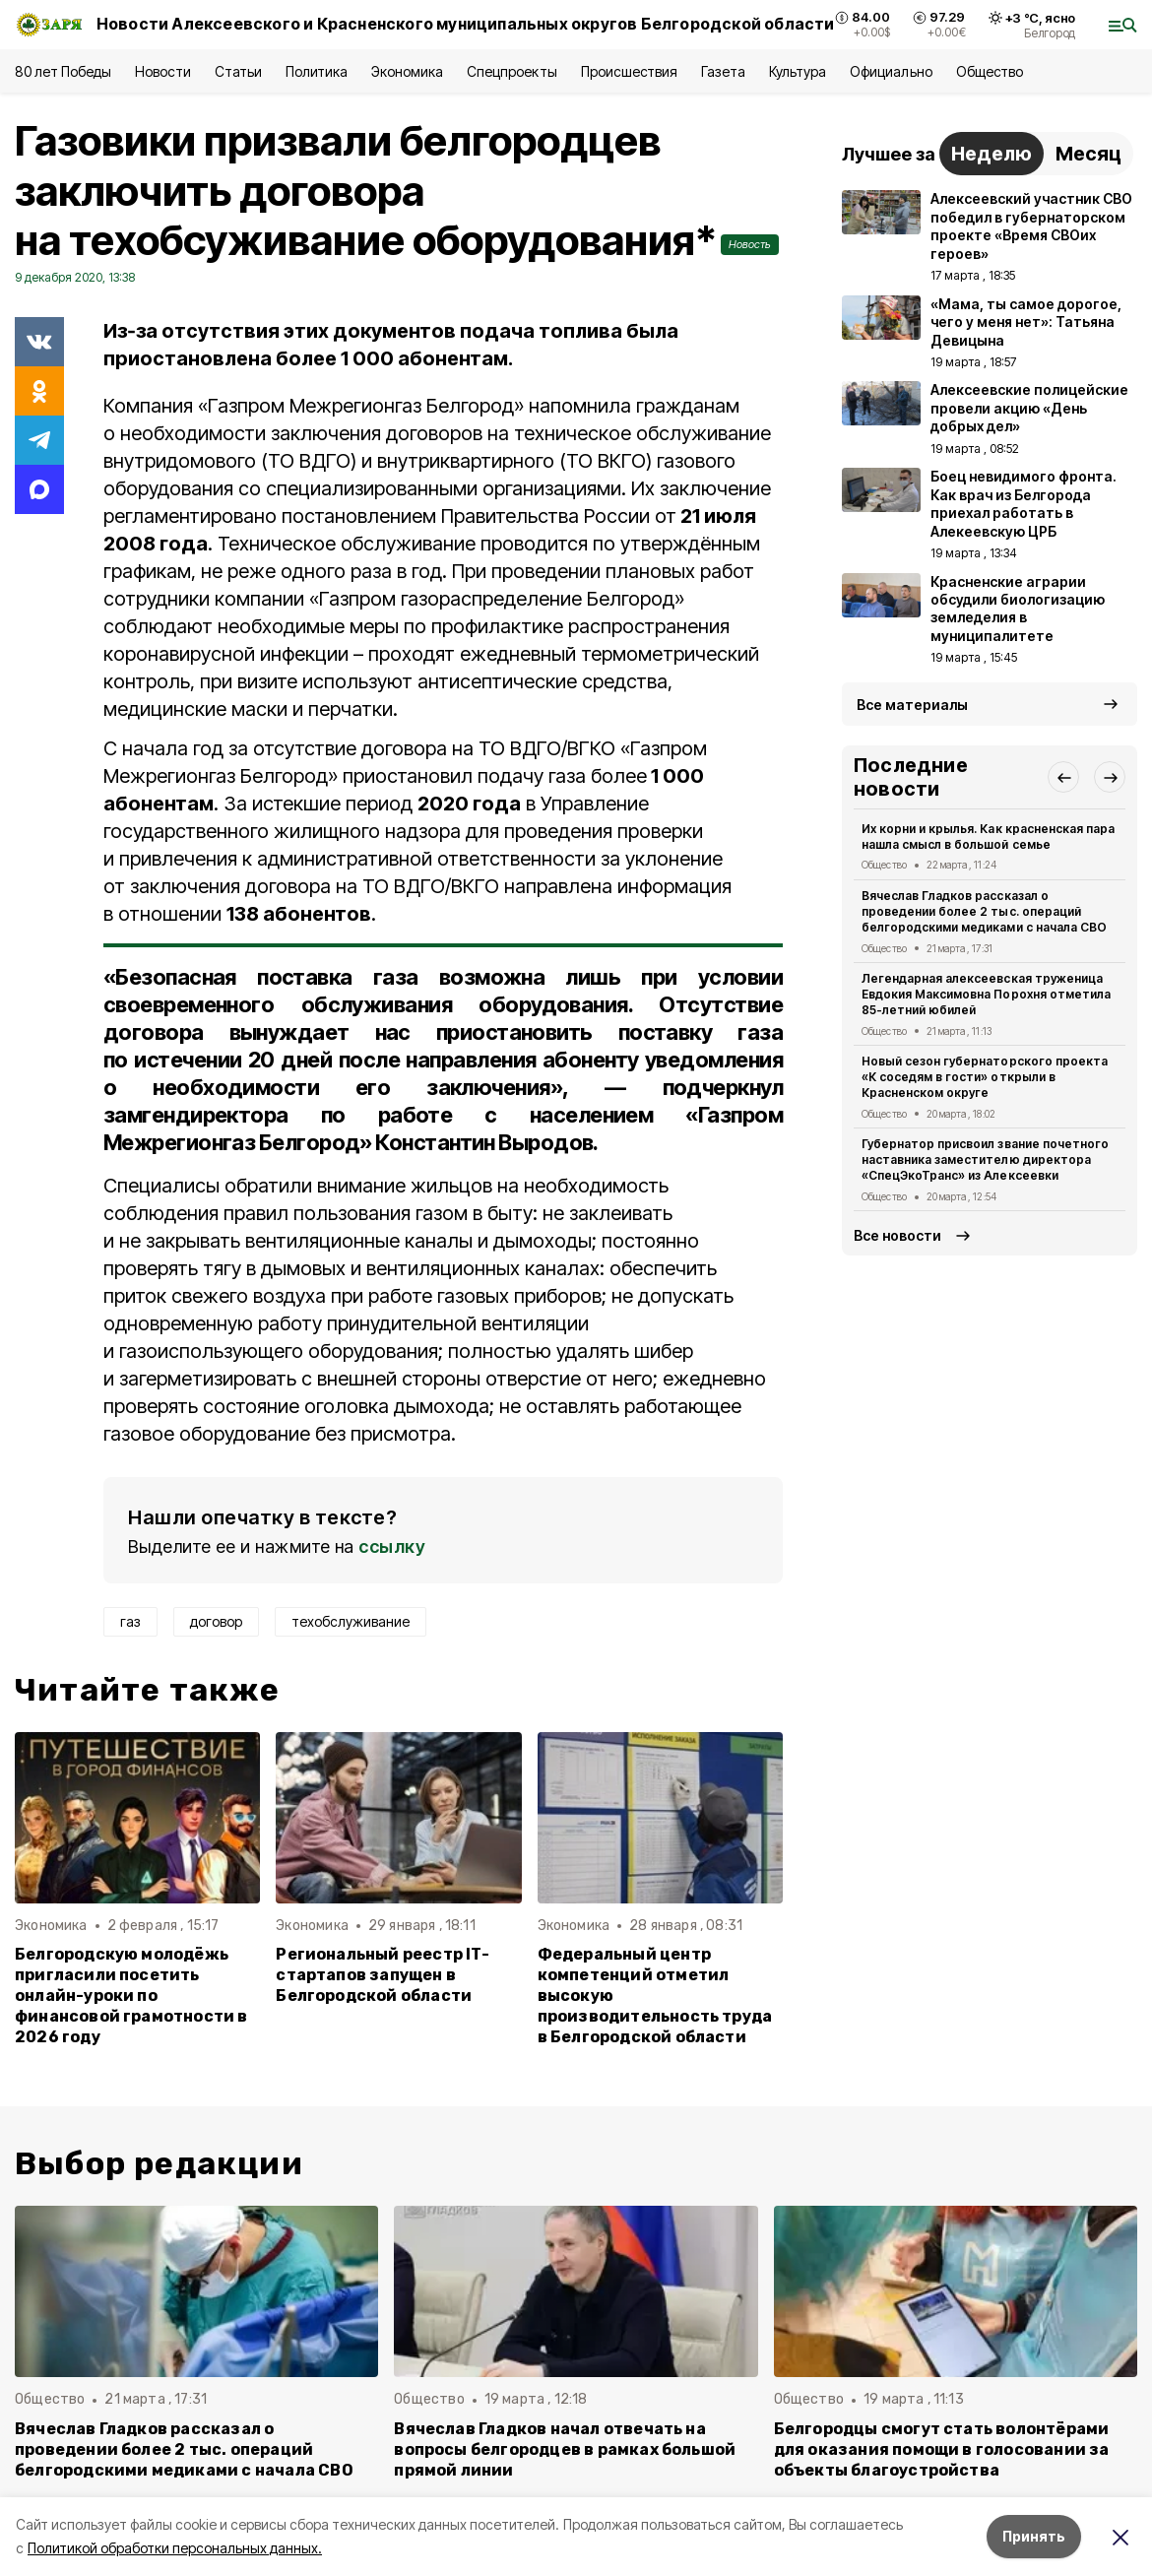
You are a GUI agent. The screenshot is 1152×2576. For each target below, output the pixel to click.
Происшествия (629, 71)
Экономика (407, 71)
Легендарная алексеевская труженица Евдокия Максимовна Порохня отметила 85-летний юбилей (986, 994)
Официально (890, 71)
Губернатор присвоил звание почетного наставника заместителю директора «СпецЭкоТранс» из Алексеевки (985, 1159)
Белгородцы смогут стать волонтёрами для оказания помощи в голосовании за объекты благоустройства (942, 2449)
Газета (723, 71)
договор (216, 1621)
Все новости (897, 1235)
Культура (797, 71)
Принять (1033, 2536)
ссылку (391, 1546)
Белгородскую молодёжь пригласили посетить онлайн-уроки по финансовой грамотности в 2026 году (131, 1995)
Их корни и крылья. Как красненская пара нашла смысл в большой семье (988, 836)
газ (130, 1621)
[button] (1063, 777)
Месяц (1088, 153)
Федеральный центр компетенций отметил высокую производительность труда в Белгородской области (655, 1995)
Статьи (238, 71)
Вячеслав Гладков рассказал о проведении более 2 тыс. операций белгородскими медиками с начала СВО (984, 911)
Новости (162, 71)
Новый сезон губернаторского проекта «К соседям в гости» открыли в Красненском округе (985, 1077)
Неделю (991, 153)
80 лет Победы (63, 71)
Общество (989, 71)
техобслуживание (350, 1621)
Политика (317, 71)
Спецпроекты (511, 71)
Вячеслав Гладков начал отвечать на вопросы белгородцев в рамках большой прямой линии (565, 2449)
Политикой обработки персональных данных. (175, 2548)
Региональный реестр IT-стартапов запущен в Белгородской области (382, 1975)
